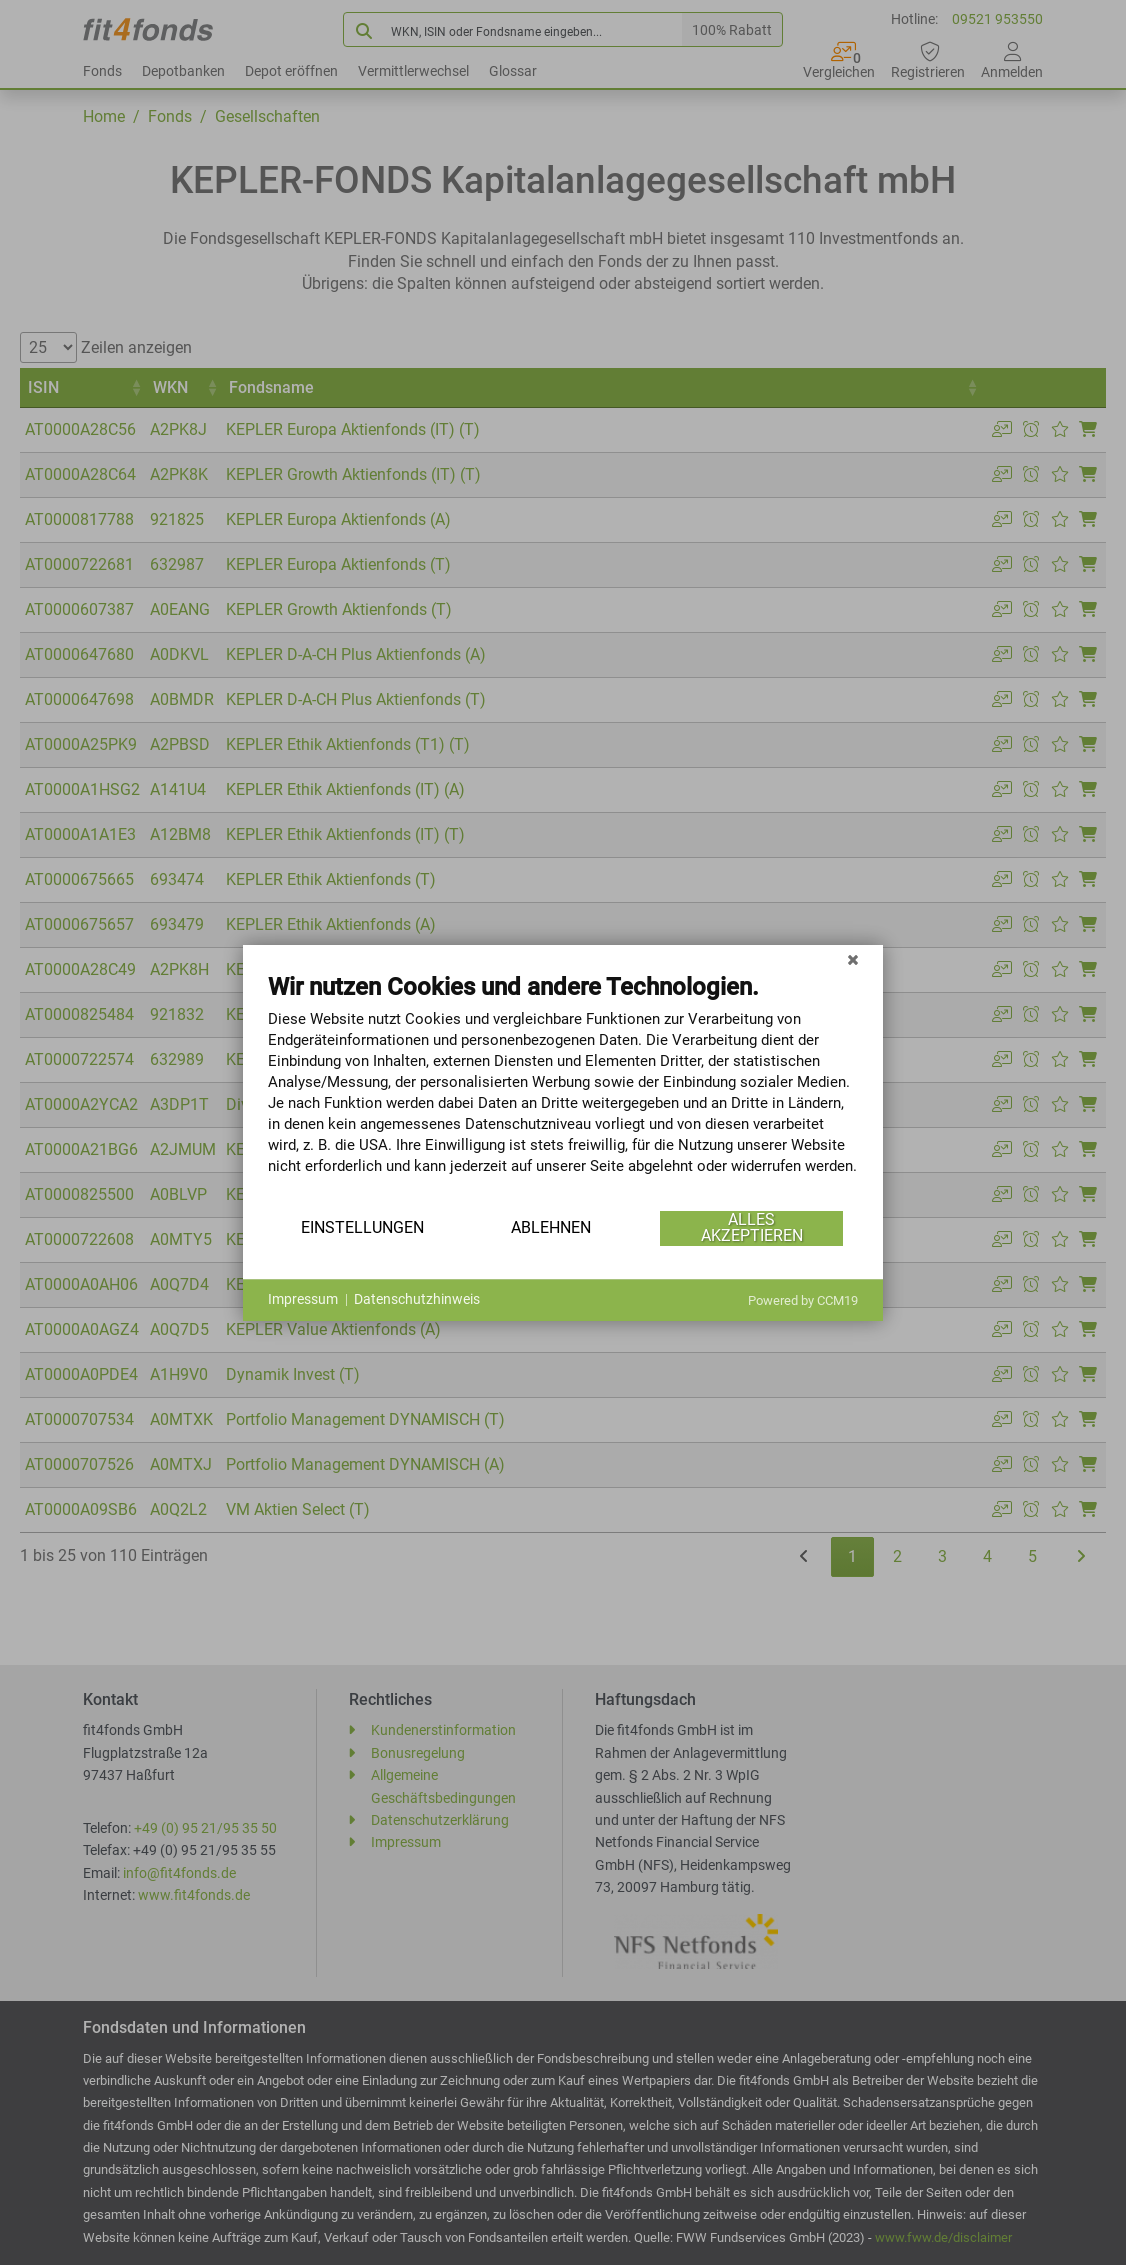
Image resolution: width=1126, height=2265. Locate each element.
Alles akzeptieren (752, 1227)
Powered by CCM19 (803, 1300)
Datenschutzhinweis (417, 1299)
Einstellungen (362, 1227)
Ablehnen (551, 1227)
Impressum (303, 1299)
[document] (563, 1089)
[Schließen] (853, 960)
